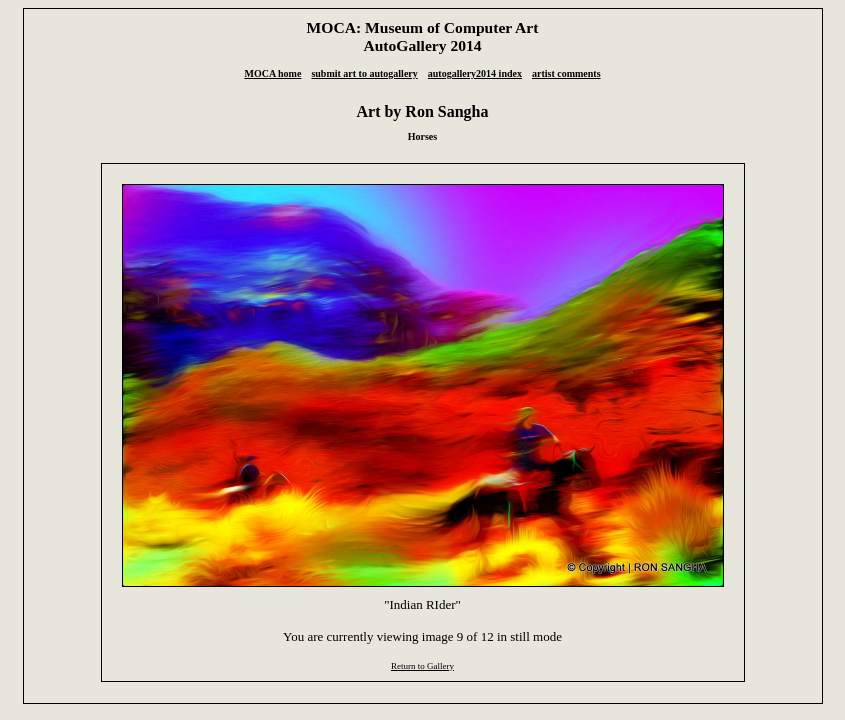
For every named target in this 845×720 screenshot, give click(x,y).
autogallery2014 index (475, 73)
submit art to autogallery (364, 73)
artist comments (566, 73)
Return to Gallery (422, 666)
